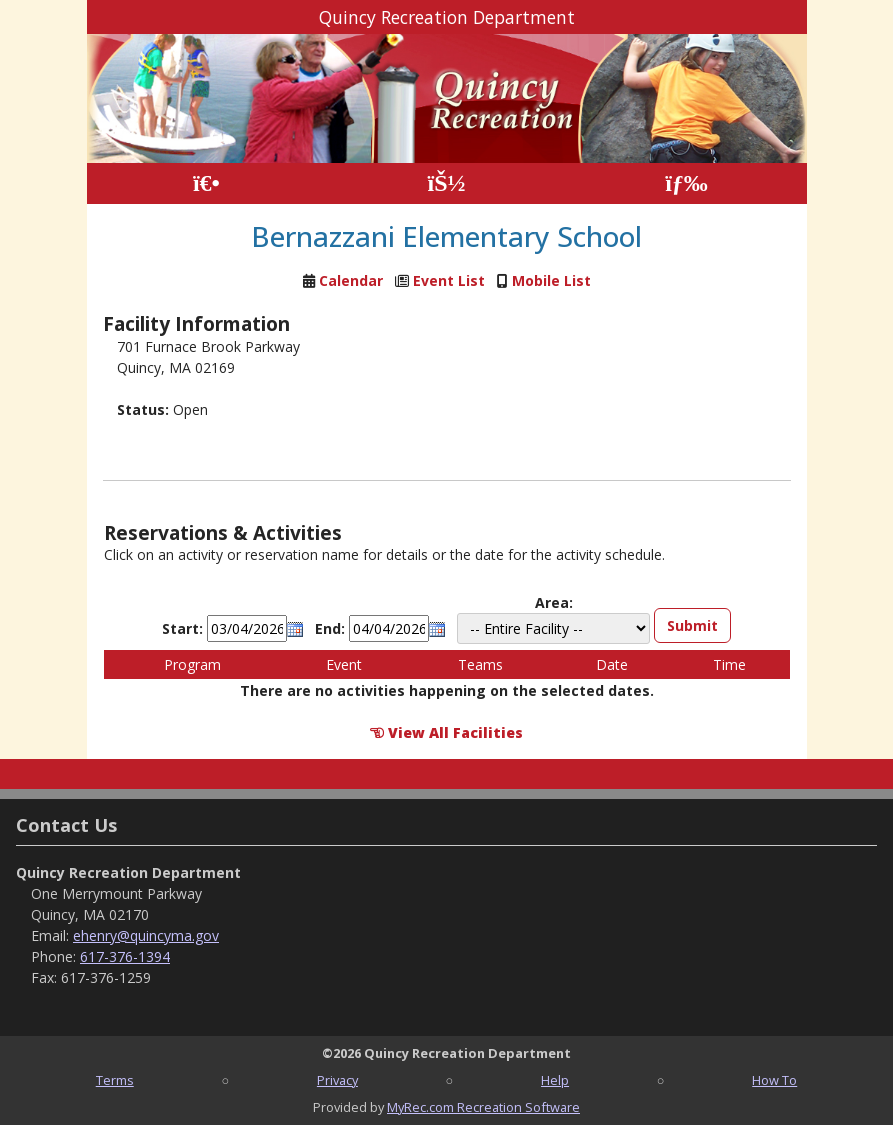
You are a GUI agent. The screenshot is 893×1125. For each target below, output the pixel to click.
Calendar (351, 280)
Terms (115, 1080)
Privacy (337, 1080)
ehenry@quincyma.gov (146, 935)
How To (774, 1080)
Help (555, 1080)
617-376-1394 (125, 956)
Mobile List (551, 280)
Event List (449, 280)
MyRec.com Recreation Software (483, 1107)
